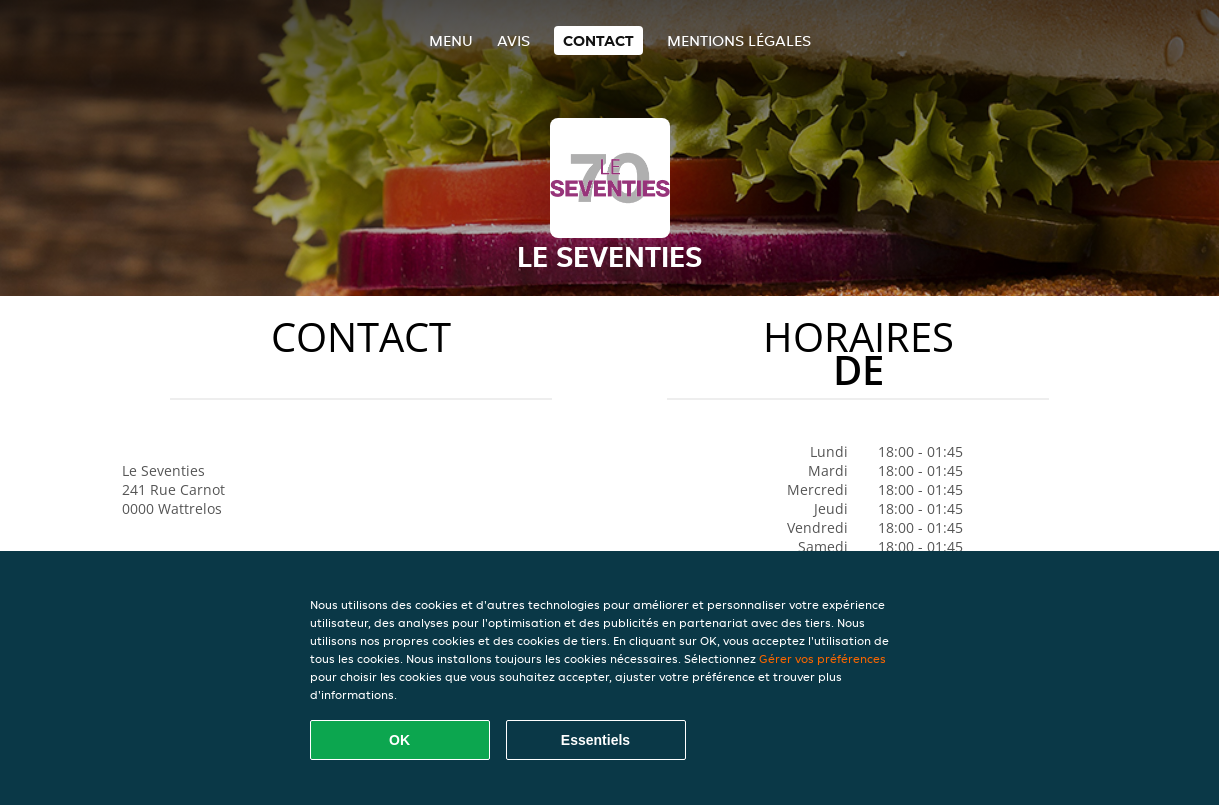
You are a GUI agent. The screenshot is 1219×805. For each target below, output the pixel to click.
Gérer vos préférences (822, 658)
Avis (513, 40)
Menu (451, 40)
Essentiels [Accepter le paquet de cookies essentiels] (595, 740)
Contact (598, 40)
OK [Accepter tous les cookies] (399, 740)
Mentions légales (739, 40)
